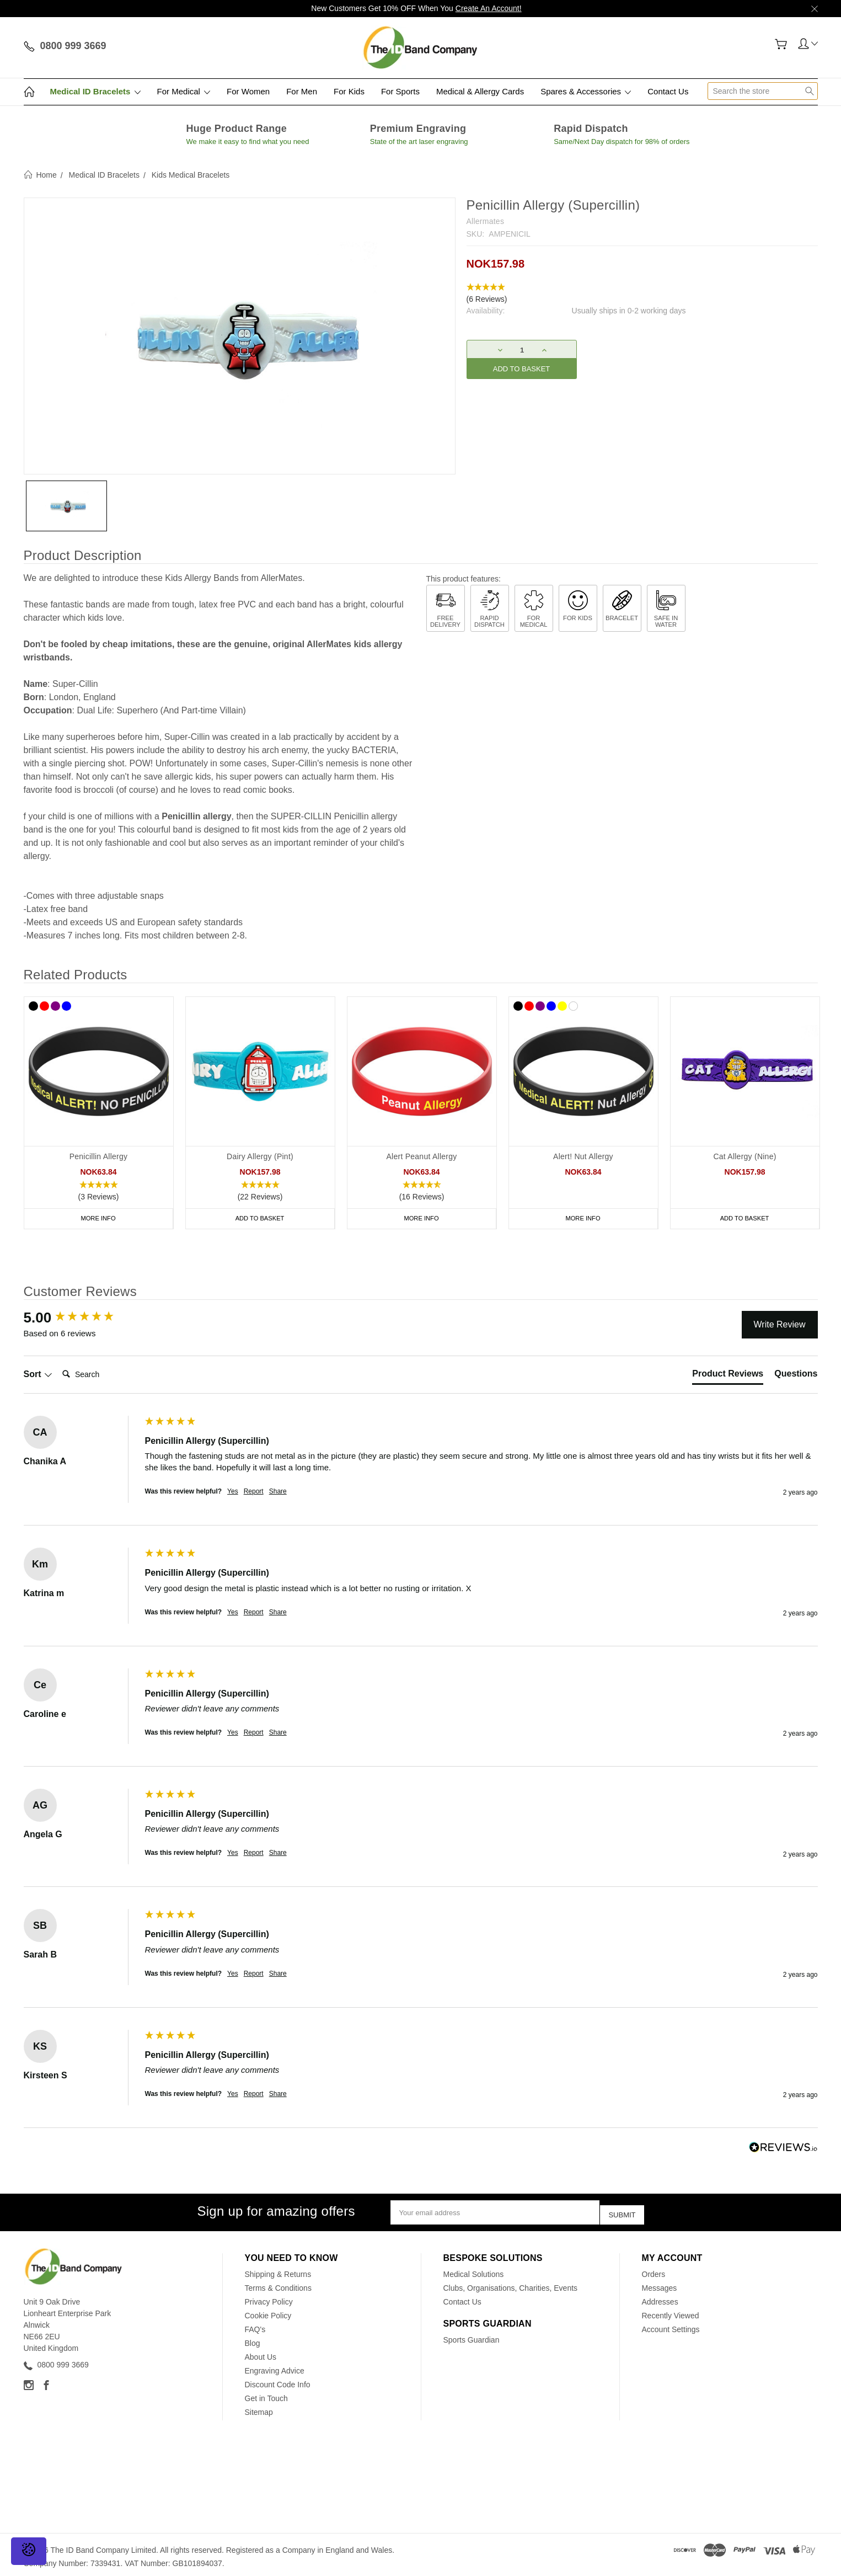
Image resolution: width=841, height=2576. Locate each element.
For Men (301, 91)
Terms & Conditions (278, 2284)
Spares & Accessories (585, 91)
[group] (82, 1317)
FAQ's (255, 2325)
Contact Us (667, 91)
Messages (659, 2284)
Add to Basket (259, 1218)
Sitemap (259, 2408)
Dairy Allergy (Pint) (260, 1156)
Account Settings (671, 2325)
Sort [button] (38, 1374)
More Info (98, 1218)
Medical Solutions (473, 2270)
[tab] (727, 1376)
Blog (252, 2339)
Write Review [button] (780, 1324)
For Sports (400, 91)
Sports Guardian (471, 2336)
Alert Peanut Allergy (422, 1156)
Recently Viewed (670, 2311)
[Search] (102, 1374)
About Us (261, 2353)
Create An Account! (489, 8)
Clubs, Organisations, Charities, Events (510, 2284)
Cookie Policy (268, 2311)
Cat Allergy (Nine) (744, 1156)
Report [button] (254, 1491)
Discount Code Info (277, 2380)
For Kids (349, 91)
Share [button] (278, 1491)
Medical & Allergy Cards (480, 91)
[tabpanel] (98, 1112)
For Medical (184, 91)
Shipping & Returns (278, 2270)
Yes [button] (232, 1491)
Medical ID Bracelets (95, 91)
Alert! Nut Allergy (583, 1156)
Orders (654, 2270)
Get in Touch (266, 2394)
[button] (642, 293)
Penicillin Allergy (98, 1156)
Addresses (660, 2298)
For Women (248, 91)
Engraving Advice (274, 2366)
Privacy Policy (269, 2298)
